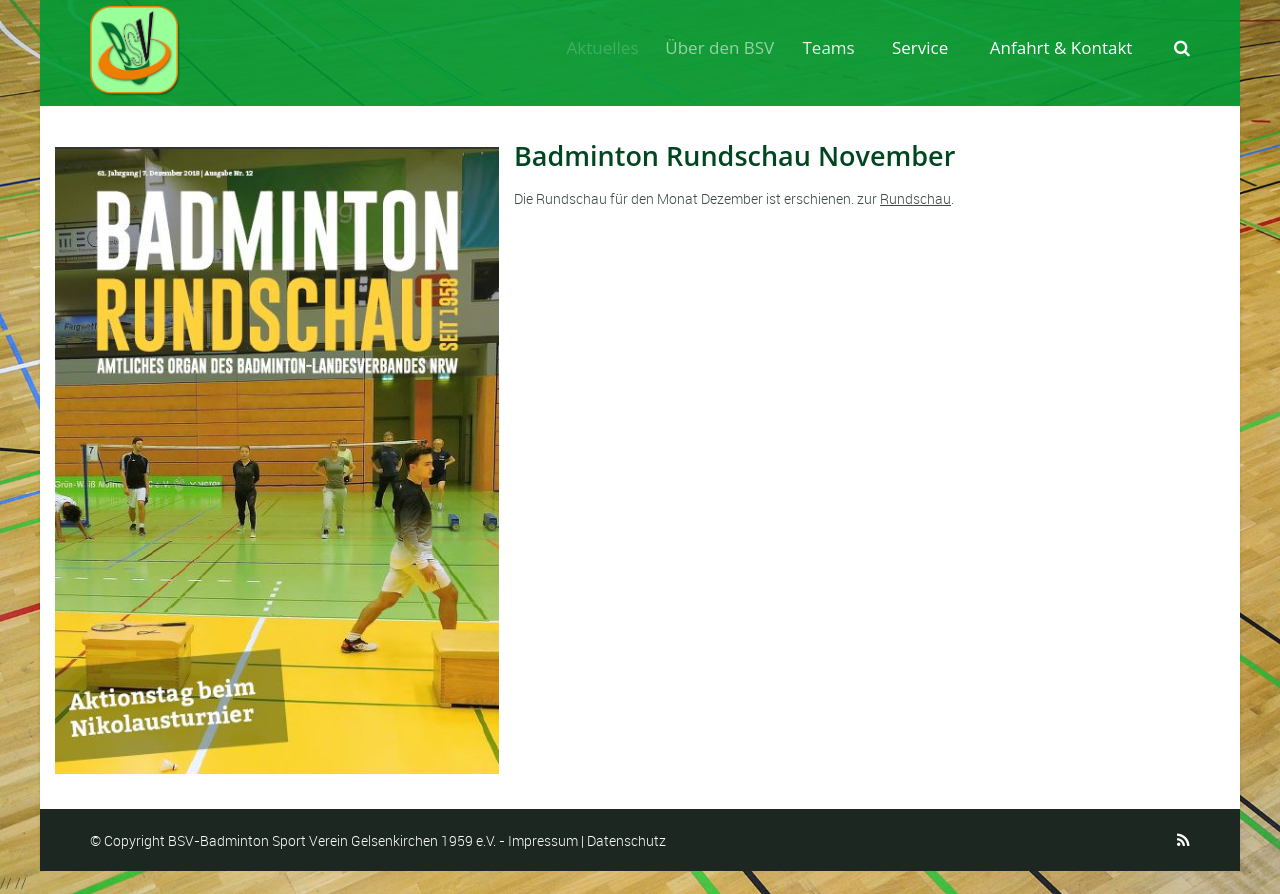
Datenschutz (626, 840)
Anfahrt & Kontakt (1061, 47)
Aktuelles (608, 47)
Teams (835, 47)
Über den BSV (728, 47)
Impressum (543, 840)
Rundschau (915, 198)
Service (922, 47)
